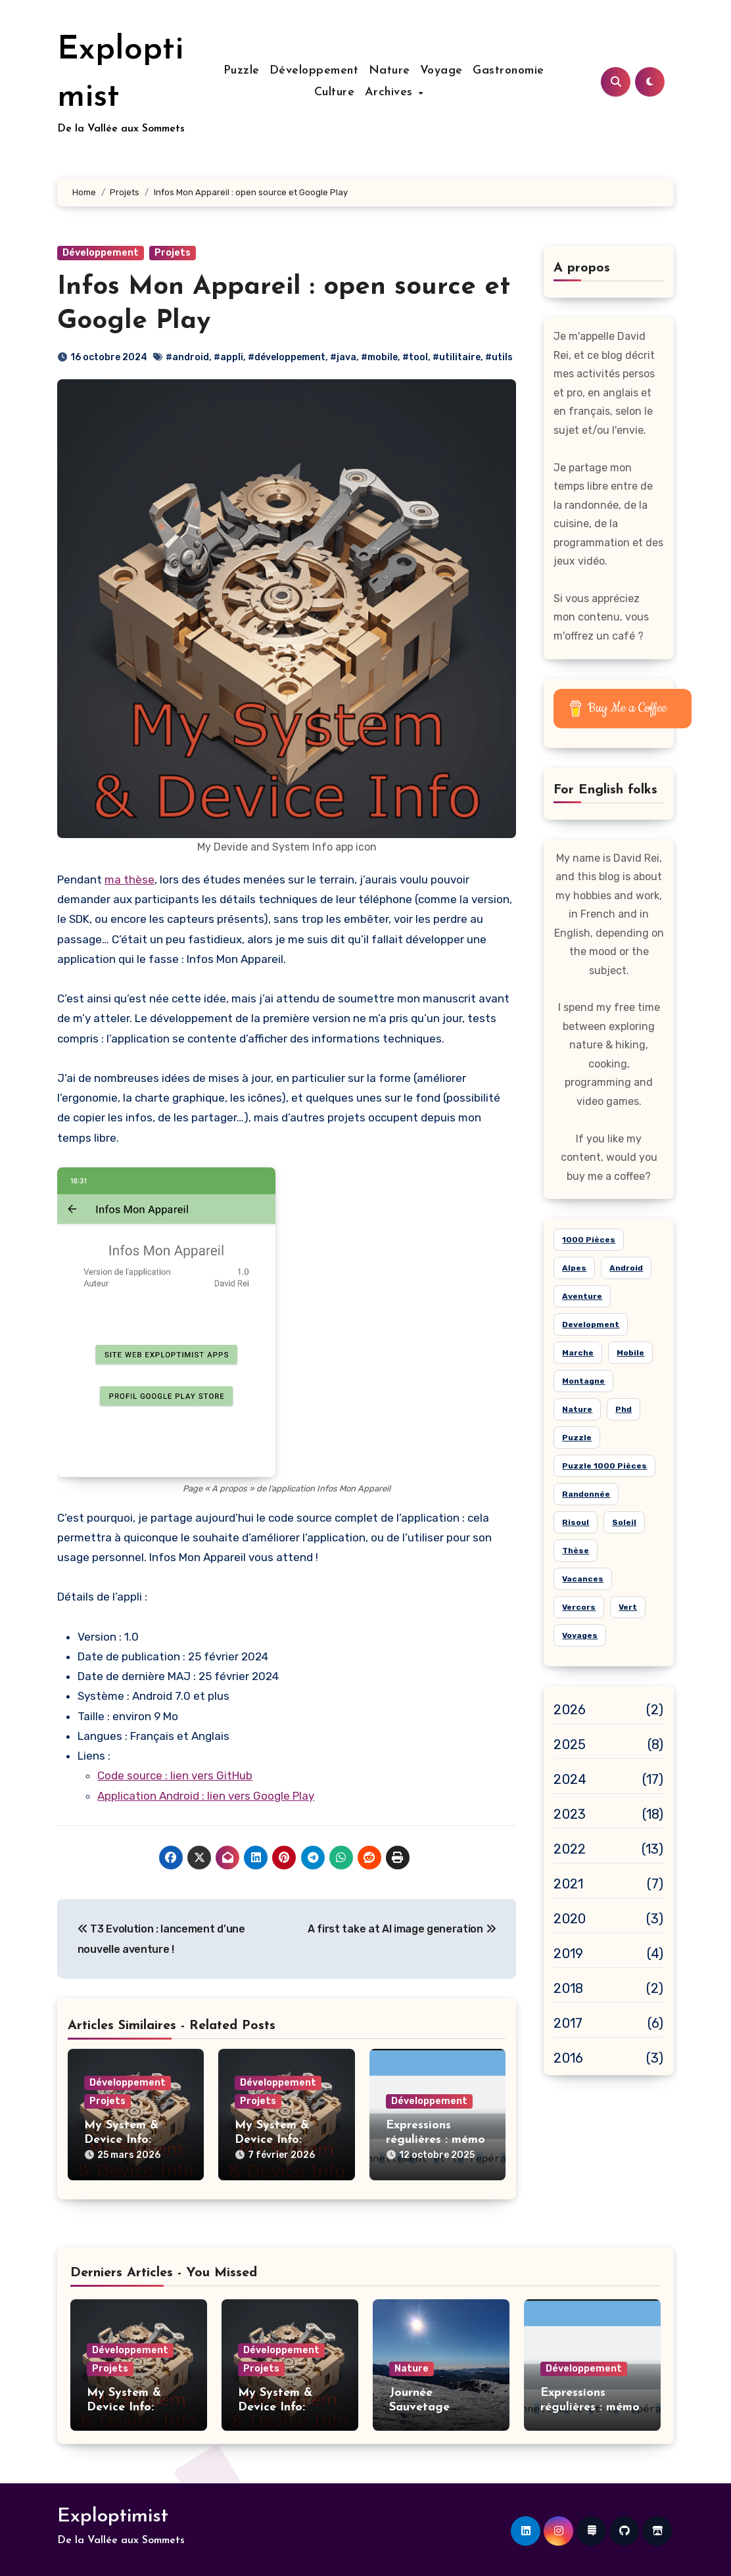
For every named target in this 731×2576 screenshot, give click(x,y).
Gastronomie (508, 70)
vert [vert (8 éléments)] (628, 1607)
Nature (389, 70)
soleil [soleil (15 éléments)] (624, 1522)
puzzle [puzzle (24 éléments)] (577, 1437)
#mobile (379, 357)
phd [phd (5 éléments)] (623, 1409)
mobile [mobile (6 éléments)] (630, 1352)
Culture (349, 92)
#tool (415, 357)
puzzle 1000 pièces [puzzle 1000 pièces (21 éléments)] (604, 1465)
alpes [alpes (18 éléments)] (574, 1268)
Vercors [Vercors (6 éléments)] (579, 1607)
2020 (570, 1918)
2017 (568, 2023)
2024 (570, 1779)
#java (343, 357)
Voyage (441, 70)
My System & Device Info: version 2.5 (121, 2139)
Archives (406, 92)
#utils (499, 357)
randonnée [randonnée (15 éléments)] (586, 1494)
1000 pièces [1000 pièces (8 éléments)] (588, 1239)
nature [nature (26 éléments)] (577, 1409)
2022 (570, 1849)
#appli (228, 357)
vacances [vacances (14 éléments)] (582, 1578)
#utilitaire (457, 357)
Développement (314, 70)
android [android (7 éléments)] (626, 1268)
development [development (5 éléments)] (590, 1324)
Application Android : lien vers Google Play (205, 1795)
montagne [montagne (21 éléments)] (583, 1381)
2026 (570, 1709)
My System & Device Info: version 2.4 (272, 2139)
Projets (172, 252)
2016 (568, 2058)
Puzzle (242, 70)
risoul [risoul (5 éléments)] (575, 1522)
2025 (570, 1744)
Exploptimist (112, 2512)
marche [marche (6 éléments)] (578, 1352)
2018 (568, 1988)
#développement (286, 357)
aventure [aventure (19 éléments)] (582, 1296)
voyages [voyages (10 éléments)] (580, 1635)
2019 (568, 1953)
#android (187, 357)
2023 (570, 1814)
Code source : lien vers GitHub (174, 1775)
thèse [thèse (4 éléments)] (575, 1550)
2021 (568, 1884)
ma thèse (129, 879)
